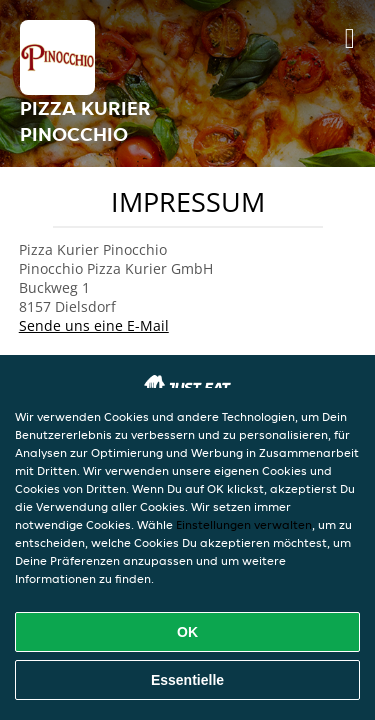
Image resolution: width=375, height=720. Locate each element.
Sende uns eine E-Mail (94, 325)
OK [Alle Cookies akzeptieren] (187, 632)
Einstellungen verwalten (244, 524)
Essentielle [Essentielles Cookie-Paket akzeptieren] (187, 680)
